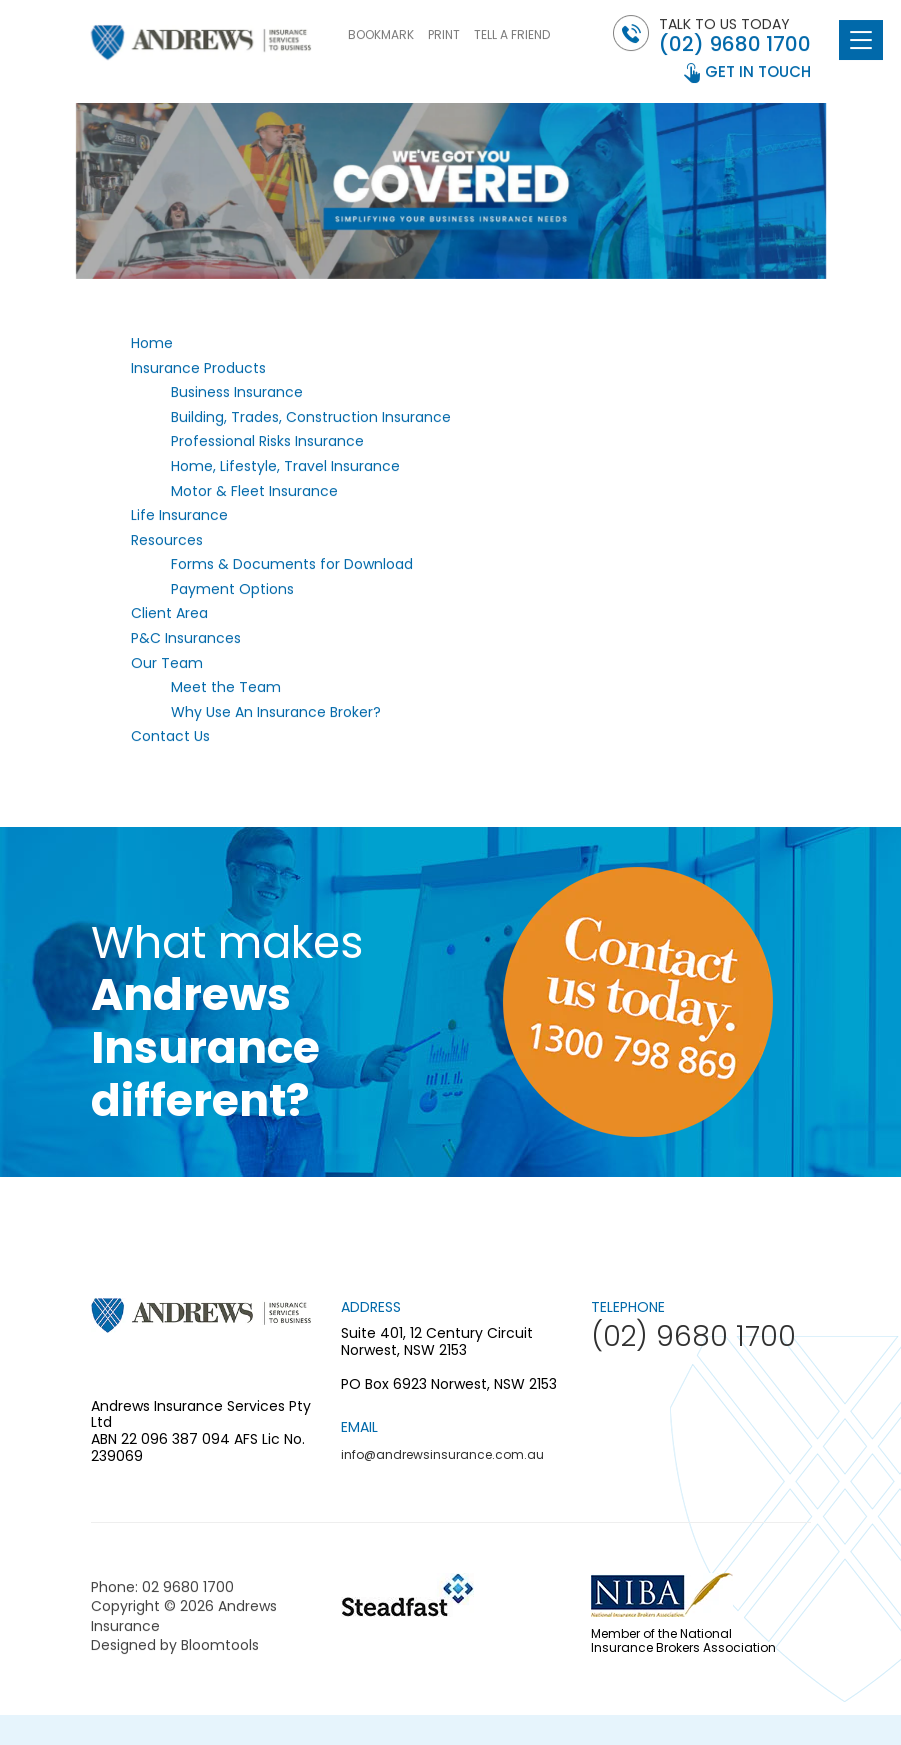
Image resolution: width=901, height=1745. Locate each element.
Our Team (167, 663)
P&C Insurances (186, 639)
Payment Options (232, 589)
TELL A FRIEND (512, 34)
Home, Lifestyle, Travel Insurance (285, 466)
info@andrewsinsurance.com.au (442, 1454)
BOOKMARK (381, 34)
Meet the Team (226, 688)
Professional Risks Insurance (267, 442)
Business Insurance (237, 393)
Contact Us (170, 737)
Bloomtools (220, 1650)
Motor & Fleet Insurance (254, 491)
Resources (167, 540)
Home (152, 343)
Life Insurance (179, 516)
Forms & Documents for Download (292, 565)
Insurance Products (198, 368)
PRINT (444, 34)
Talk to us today (735, 35)
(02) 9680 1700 (735, 44)
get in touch (758, 71)
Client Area (169, 614)
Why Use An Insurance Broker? (276, 712)
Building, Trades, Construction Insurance (311, 417)
